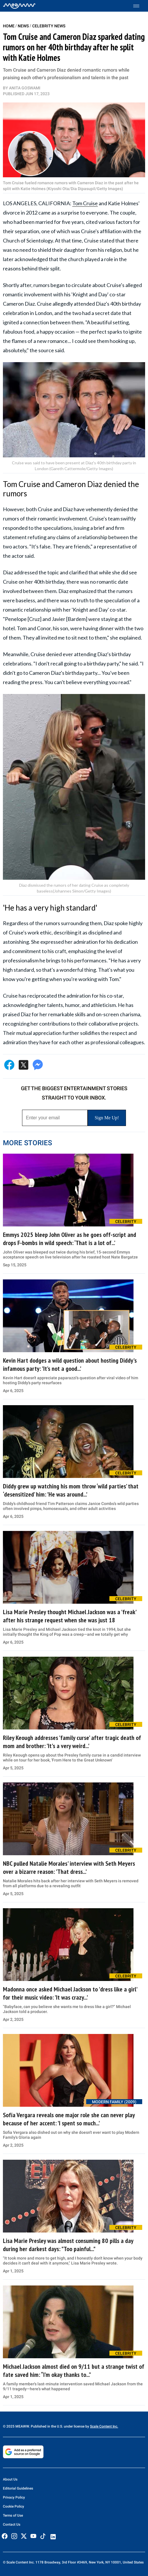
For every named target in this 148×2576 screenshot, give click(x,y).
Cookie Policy (13, 2506)
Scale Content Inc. (104, 2426)
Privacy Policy (14, 2497)
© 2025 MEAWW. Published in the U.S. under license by (46, 2426)
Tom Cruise (85, 203)
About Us (10, 2479)
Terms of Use (13, 2515)
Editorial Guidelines (18, 2488)
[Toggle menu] (139, 6)
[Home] (19, 6)
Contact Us (11, 2524)
